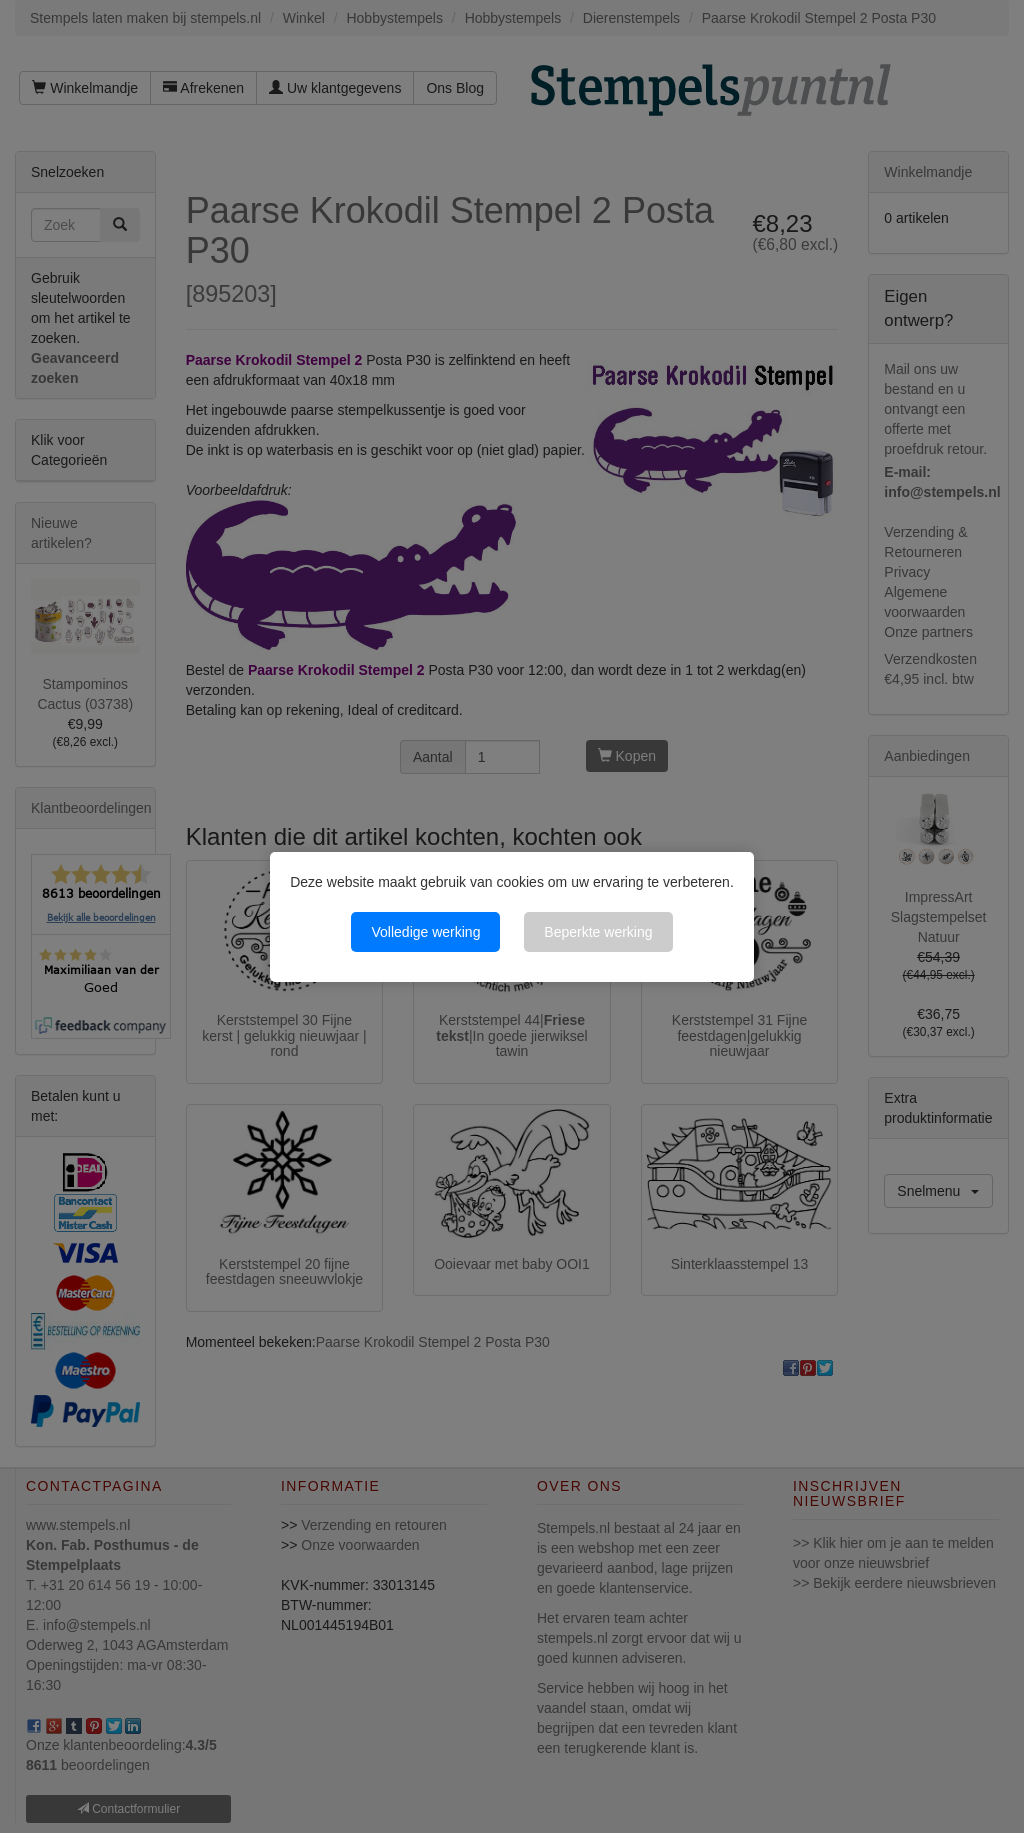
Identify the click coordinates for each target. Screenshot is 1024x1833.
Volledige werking (425, 932)
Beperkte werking (598, 932)
